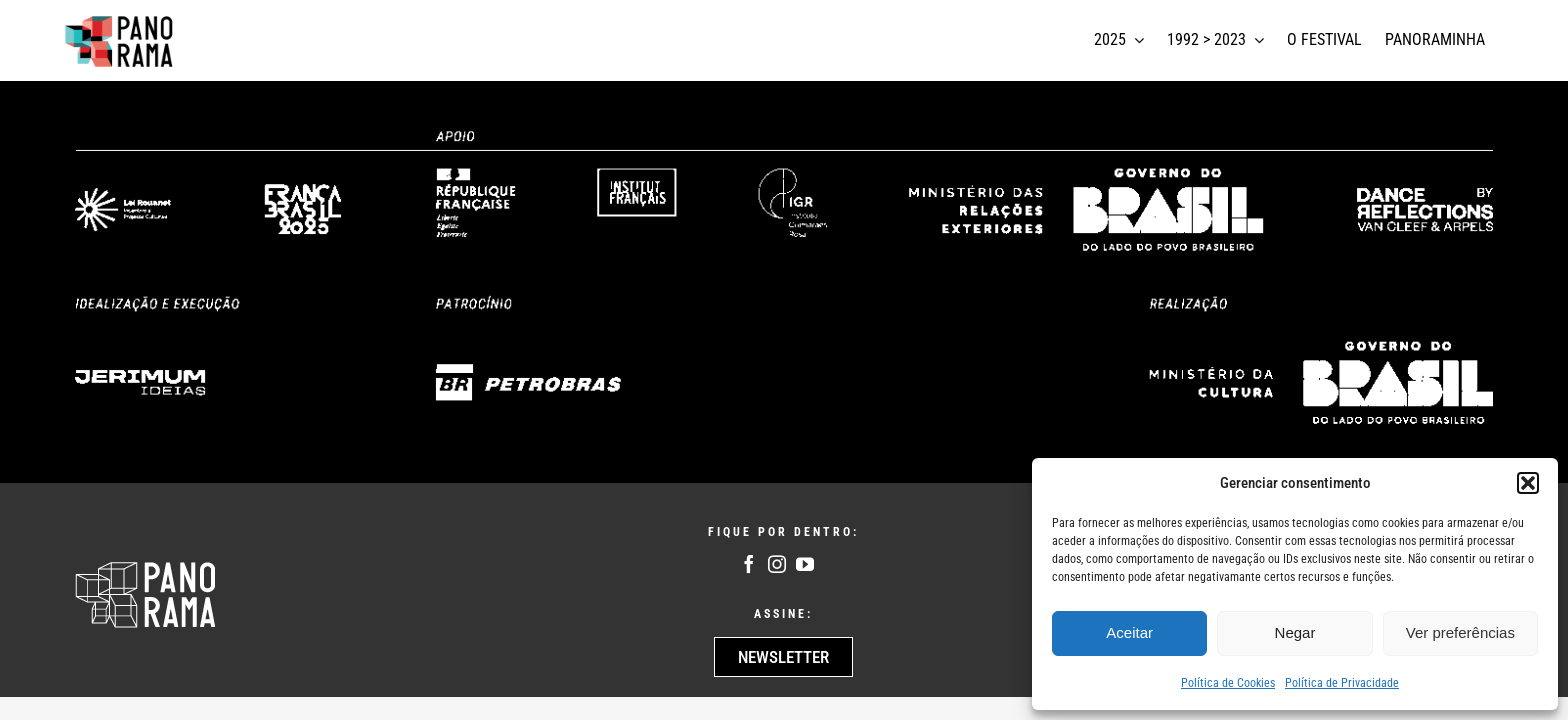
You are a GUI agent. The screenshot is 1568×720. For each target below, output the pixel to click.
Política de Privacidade (1342, 683)
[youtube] (805, 564)
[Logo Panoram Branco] (145, 567)
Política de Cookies (1228, 683)
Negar (1295, 632)
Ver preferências (1460, 632)
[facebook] (749, 564)
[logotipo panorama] (120, 19)
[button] (1528, 483)
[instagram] (777, 564)
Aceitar (1129, 632)
